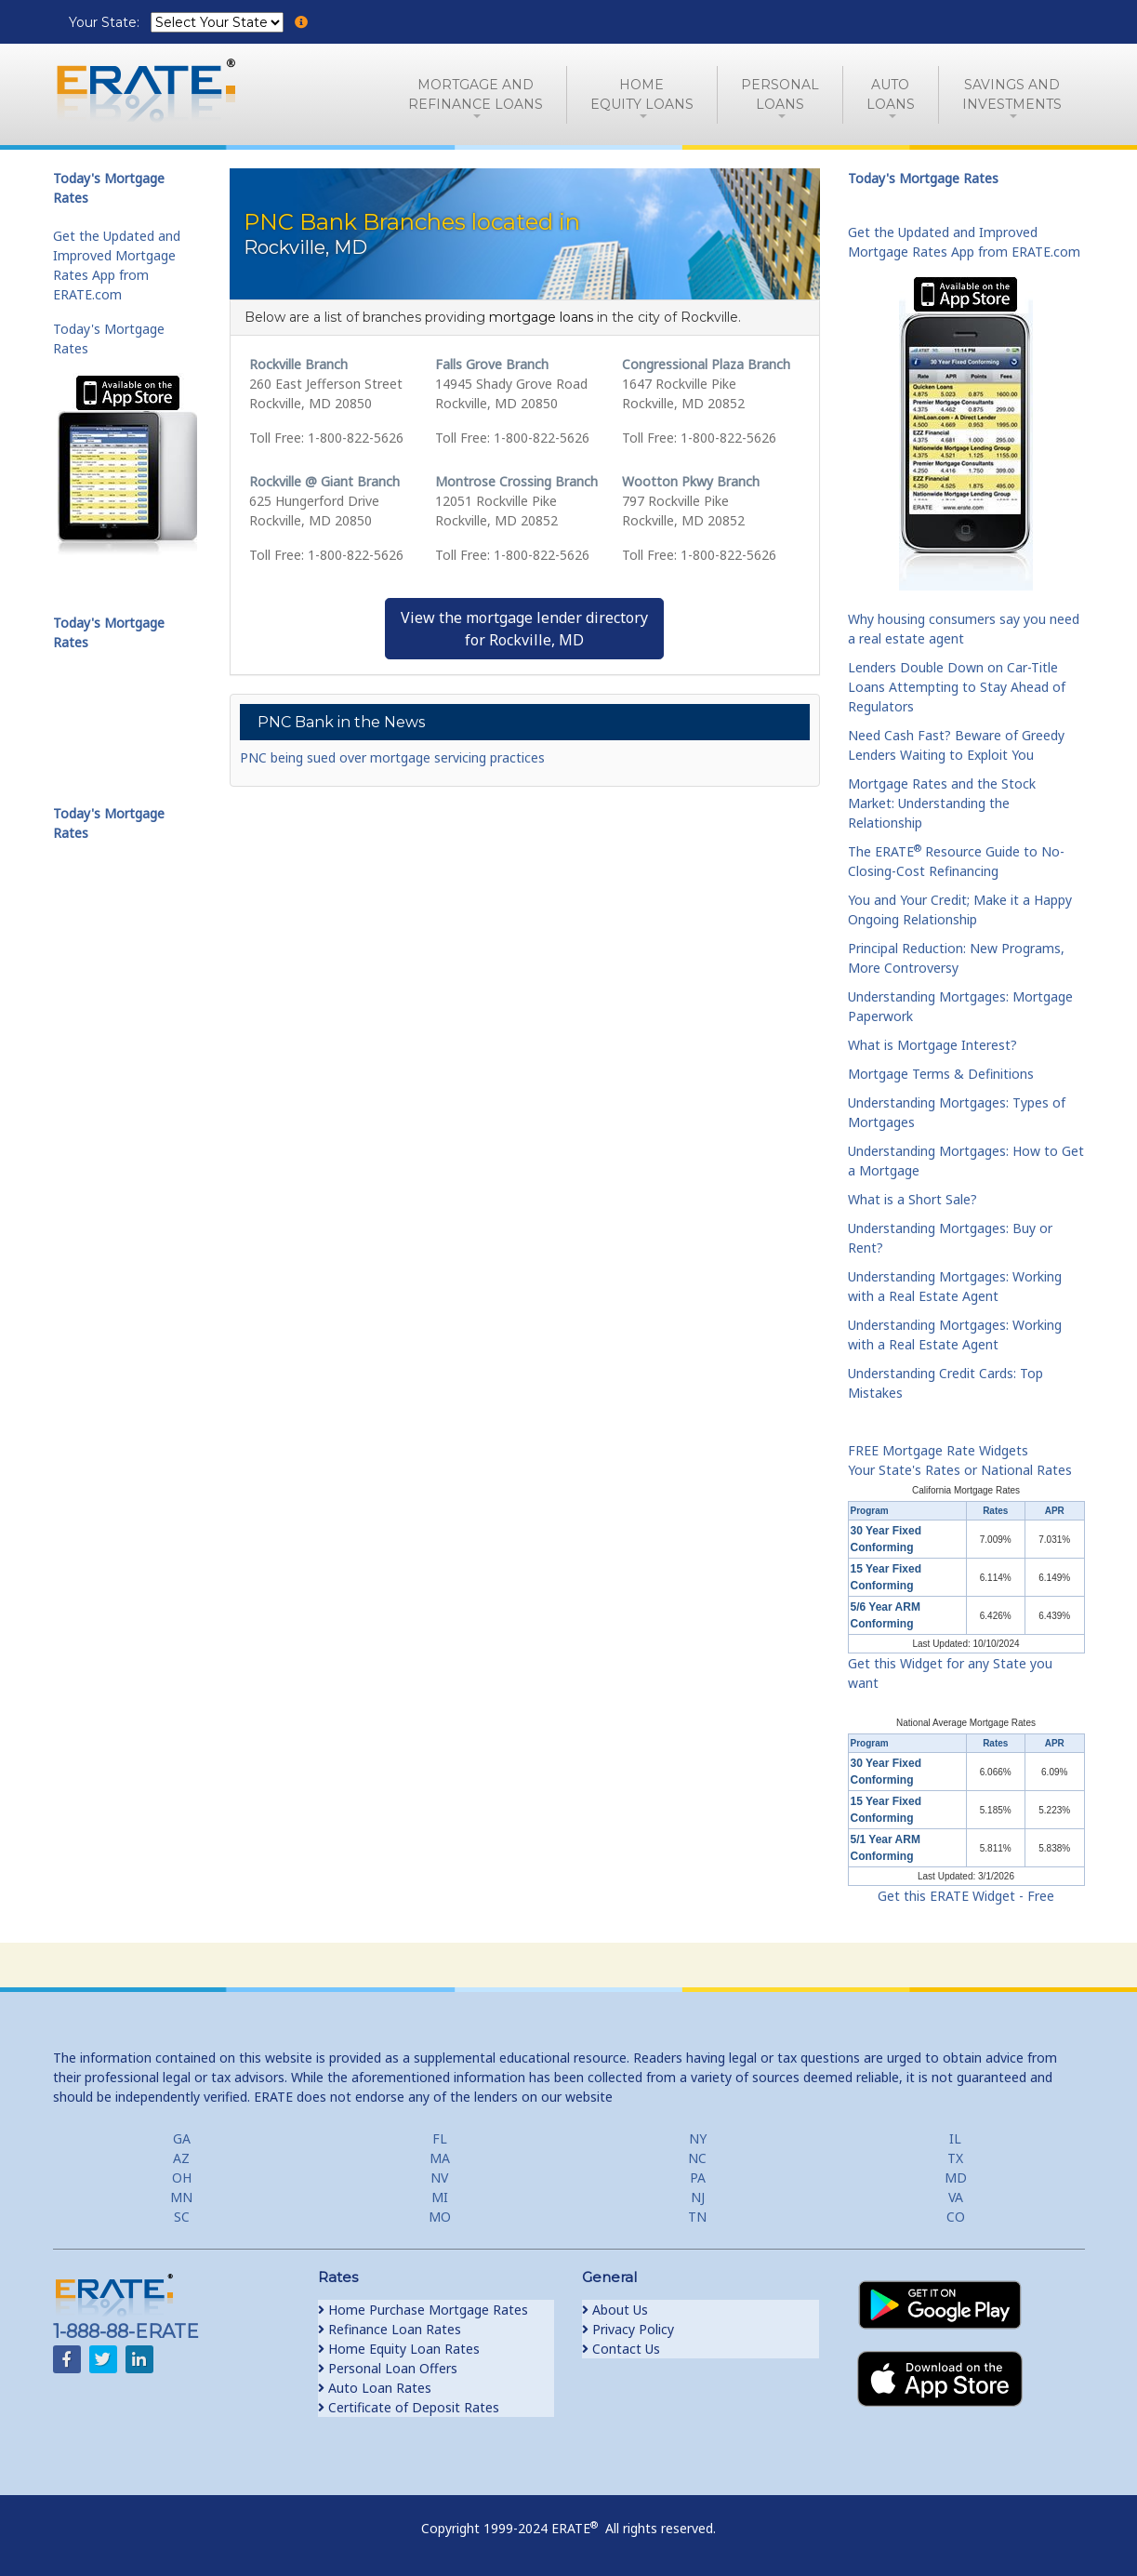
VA (955, 2197)
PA (698, 2177)
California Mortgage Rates (966, 1490)
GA (182, 2138)
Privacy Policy (628, 2329)
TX (955, 2158)
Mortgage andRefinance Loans (475, 94)
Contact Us (621, 2348)
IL (955, 2138)
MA (440, 2158)
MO (440, 2216)
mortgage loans (541, 317)
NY (698, 2138)
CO (955, 2216)
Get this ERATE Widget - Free (966, 1896)
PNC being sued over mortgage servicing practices (392, 757)
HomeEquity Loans (642, 94)
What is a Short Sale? (912, 1199)
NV (439, 2177)
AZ (181, 2158)
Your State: (106, 22)
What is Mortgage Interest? (932, 1045)
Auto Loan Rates (374, 2388)
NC (697, 2158)
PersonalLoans (780, 94)
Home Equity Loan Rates (399, 2348)
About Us (615, 2309)
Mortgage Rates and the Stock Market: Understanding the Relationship (942, 803)
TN (697, 2216)
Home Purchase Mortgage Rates (423, 2309)
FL (439, 2138)
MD (956, 2177)
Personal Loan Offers (387, 2368)
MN (181, 2197)
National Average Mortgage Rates (966, 1723)
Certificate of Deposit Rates (408, 2407)
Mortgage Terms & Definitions (941, 1073)
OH (182, 2177)
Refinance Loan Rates (389, 2329)
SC (182, 2216)
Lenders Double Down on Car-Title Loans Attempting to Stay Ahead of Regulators (956, 686)
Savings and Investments (1012, 94)
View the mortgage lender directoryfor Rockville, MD (524, 628)
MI (439, 2197)
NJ (698, 2197)
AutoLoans (890, 94)
